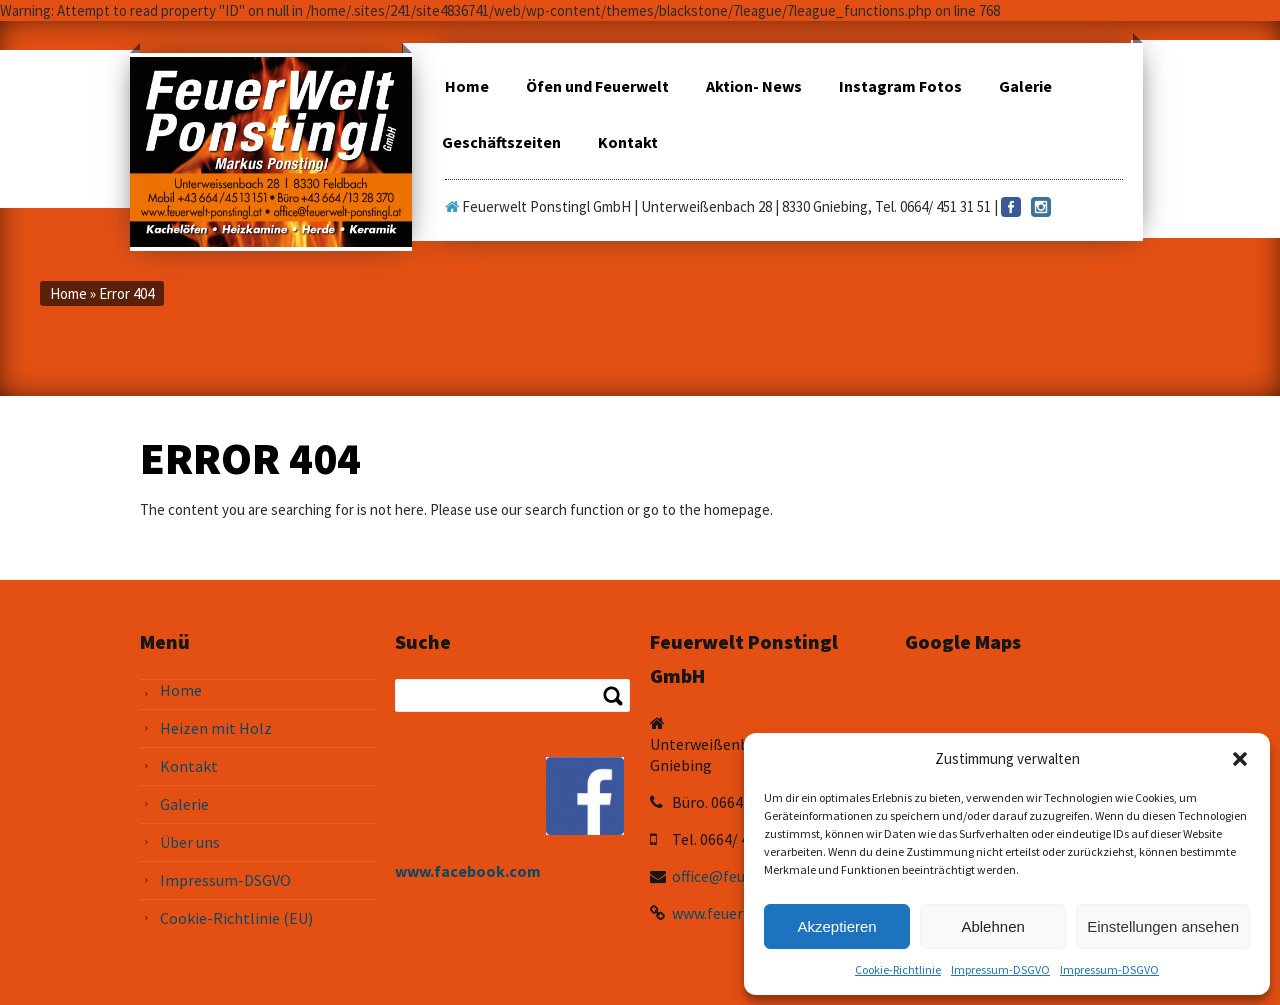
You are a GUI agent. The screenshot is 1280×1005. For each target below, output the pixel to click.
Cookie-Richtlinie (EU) (236, 918)
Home (467, 86)
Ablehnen (992, 926)
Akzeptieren (836, 926)
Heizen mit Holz (216, 728)
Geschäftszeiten (501, 142)
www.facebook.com (468, 871)
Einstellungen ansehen (1163, 926)
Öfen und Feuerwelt (597, 86)
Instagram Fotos (900, 86)
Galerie (1025, 86)
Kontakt (628, 142)
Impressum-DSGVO (1000, 969)
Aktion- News (754, 86)
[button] (1240, 759)
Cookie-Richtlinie (898, 969)
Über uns (190, 842)
